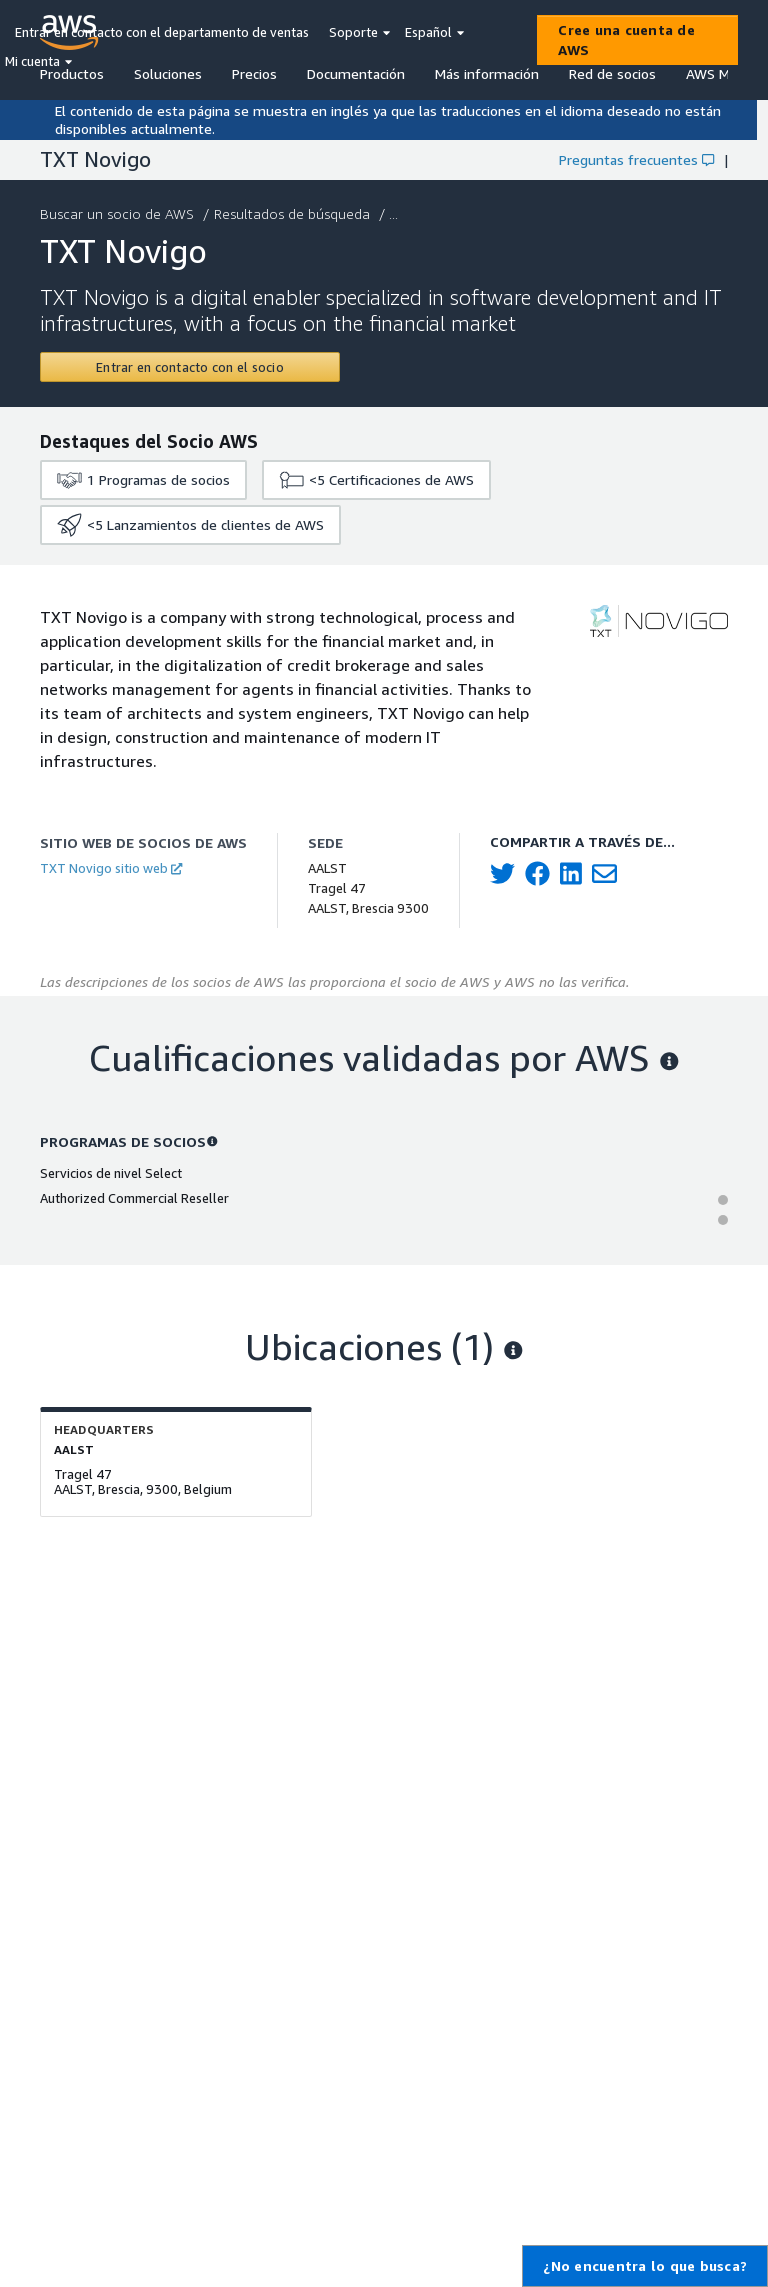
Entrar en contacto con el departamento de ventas (162, 32)
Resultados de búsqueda (294, 213)
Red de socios (612, 73)
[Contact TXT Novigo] (190, 367)
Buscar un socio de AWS (119, 213)
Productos (72, 73)
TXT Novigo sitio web (111, 868)
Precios (254, 73)
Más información (487, 73)
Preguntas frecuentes (636, 159)
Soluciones (168, 73)
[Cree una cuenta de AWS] (637, 40)
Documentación (356, 73)
